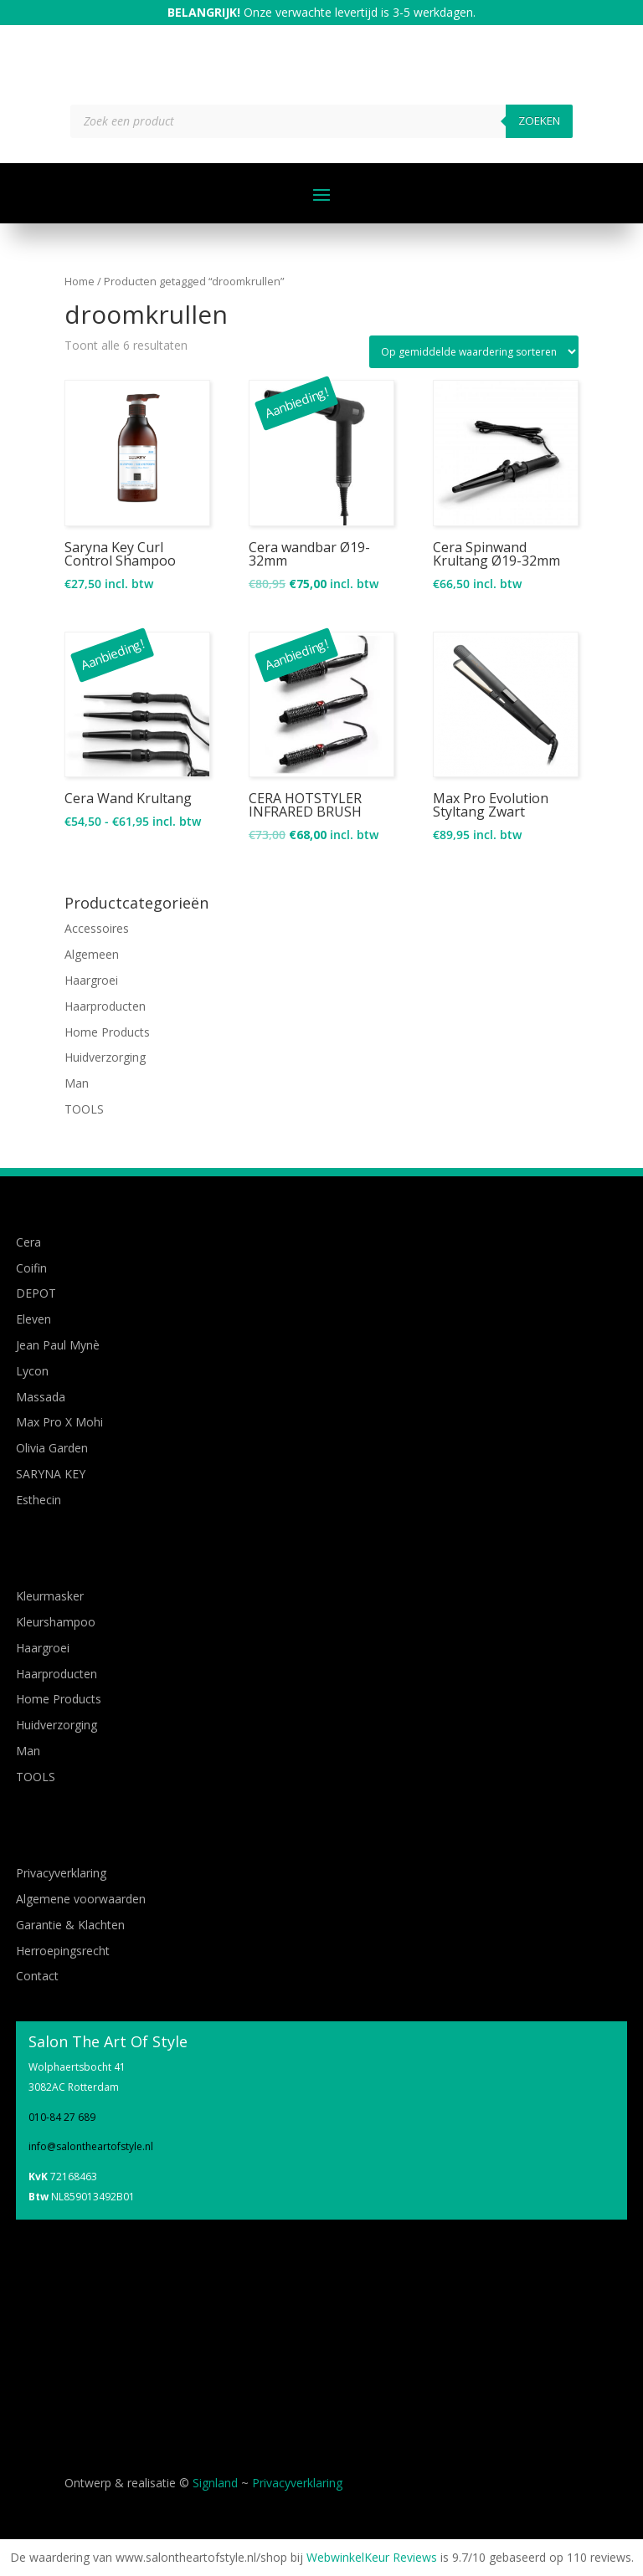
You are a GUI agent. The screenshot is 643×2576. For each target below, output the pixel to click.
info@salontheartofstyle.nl (90, 2146)
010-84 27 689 (61, 2117)
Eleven (33, 1319)
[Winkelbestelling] (474, 351)
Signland (215, 2483)
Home (79, 281)
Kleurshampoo (55, 1622)
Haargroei (91, 980)
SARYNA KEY (50, 1474)
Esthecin (38, 1500)
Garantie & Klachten (70, 1925)
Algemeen (91, 954)
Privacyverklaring (61, 1873)
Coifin (31, 1268)
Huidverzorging (105, 1057)
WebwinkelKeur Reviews (371, 2557)
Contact (37, 1976)
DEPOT (36, 1293)
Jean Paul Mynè (58, 1345)
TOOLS (84, 1109)
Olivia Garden (52, 1448)
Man (76, 1083)
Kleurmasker (50, 1596)
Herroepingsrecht (63, 1951)
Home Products (107, 1032)
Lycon (32, 1371)
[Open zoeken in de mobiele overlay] (321, 121)
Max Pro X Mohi (59, 1422)
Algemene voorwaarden (81, 1899)
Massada (40, 1397)
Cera (28, 1242)
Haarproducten (105, 1006)
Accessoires (96, 928)
